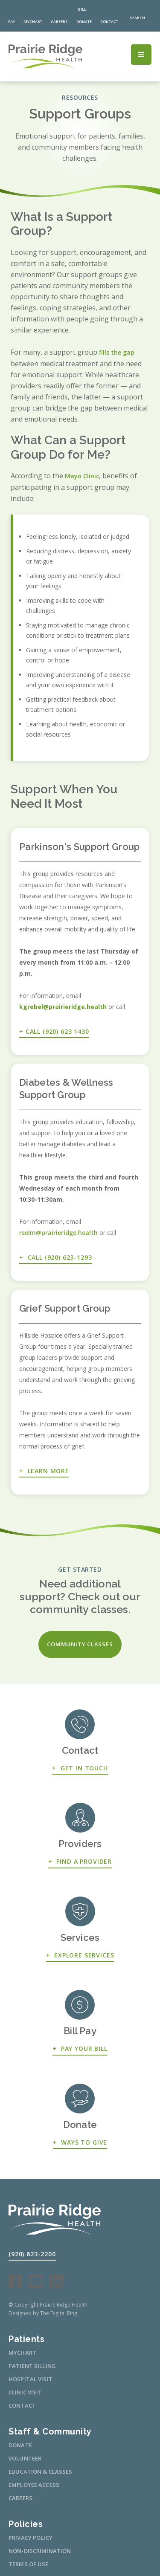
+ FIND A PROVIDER (80, 1861)
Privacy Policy (30, 2537)
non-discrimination (40, 2551)
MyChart (32, 21)
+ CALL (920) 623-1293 (55, 1257)
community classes (80, 1644)
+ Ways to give (80, 2142)
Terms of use (29, 2564)
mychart (22, 2352)
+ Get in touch (80, 1768)
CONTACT (22, 2405)
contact (109, 21)
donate (84, 21)
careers (59, 21)
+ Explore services (80, 1955)
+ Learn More (44, 1471)
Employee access (34, 2485)
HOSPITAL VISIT (30, 2379)
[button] (141, 54)
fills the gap (116, 352)
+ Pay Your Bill (79, 2048)
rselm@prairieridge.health (58, 1233)
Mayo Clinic (82, 476)
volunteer (25, 2458)
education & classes (40, 2471)
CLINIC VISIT (25, 2392)
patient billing (32, 2366)
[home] (55, 56)
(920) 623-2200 (32, 2254)
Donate (20, 2445)
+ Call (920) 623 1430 (54, 1031)
